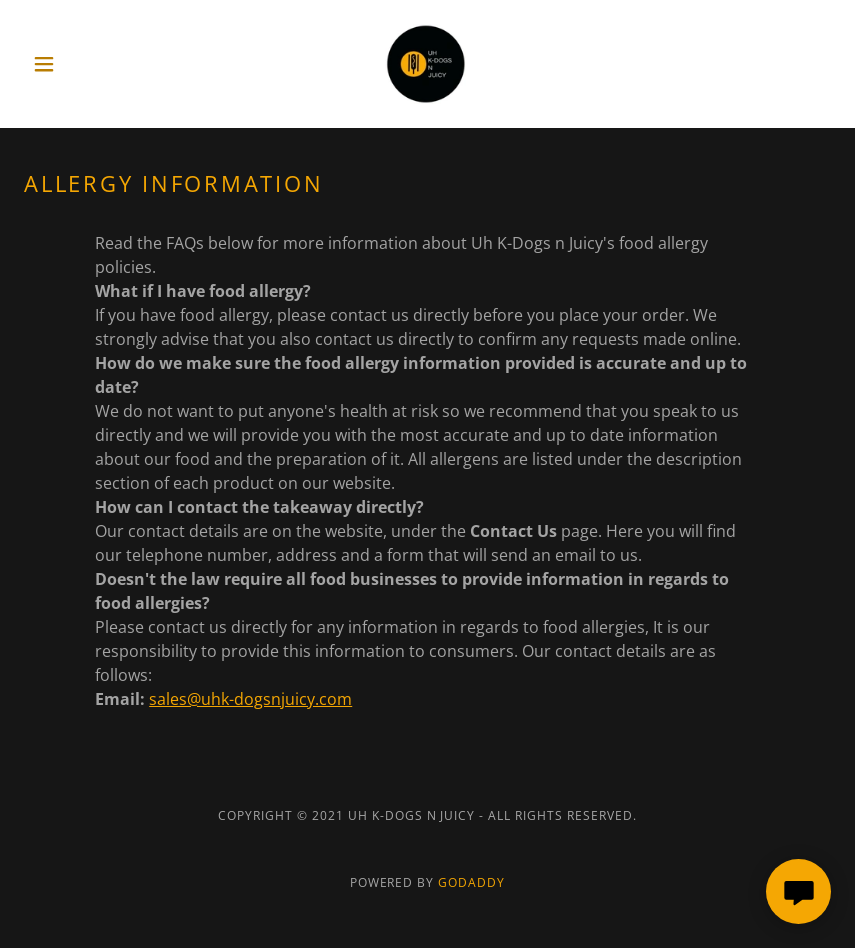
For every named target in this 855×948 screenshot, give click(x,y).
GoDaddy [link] (471, 882)
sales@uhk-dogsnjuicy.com (250, 699)
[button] (84, 64)
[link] (427, 64)
